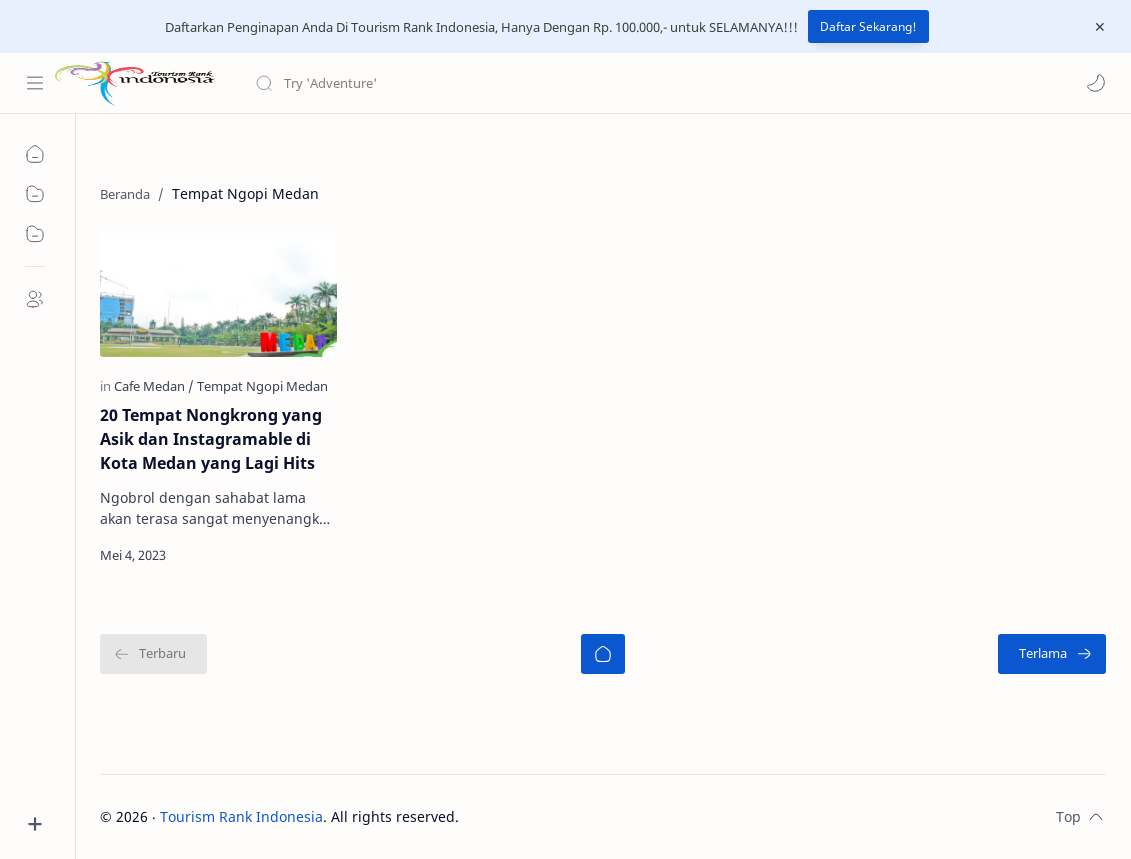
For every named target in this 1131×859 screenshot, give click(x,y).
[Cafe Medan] (154, 386)
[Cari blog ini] (415, 83)
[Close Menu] (1100, 27)
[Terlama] (1052, 654)
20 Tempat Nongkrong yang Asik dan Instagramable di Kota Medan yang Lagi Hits (211, 439)
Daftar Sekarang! (868, 26)
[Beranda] (603, 654)
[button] (1096, 83)
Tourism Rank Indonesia (241, 816)
